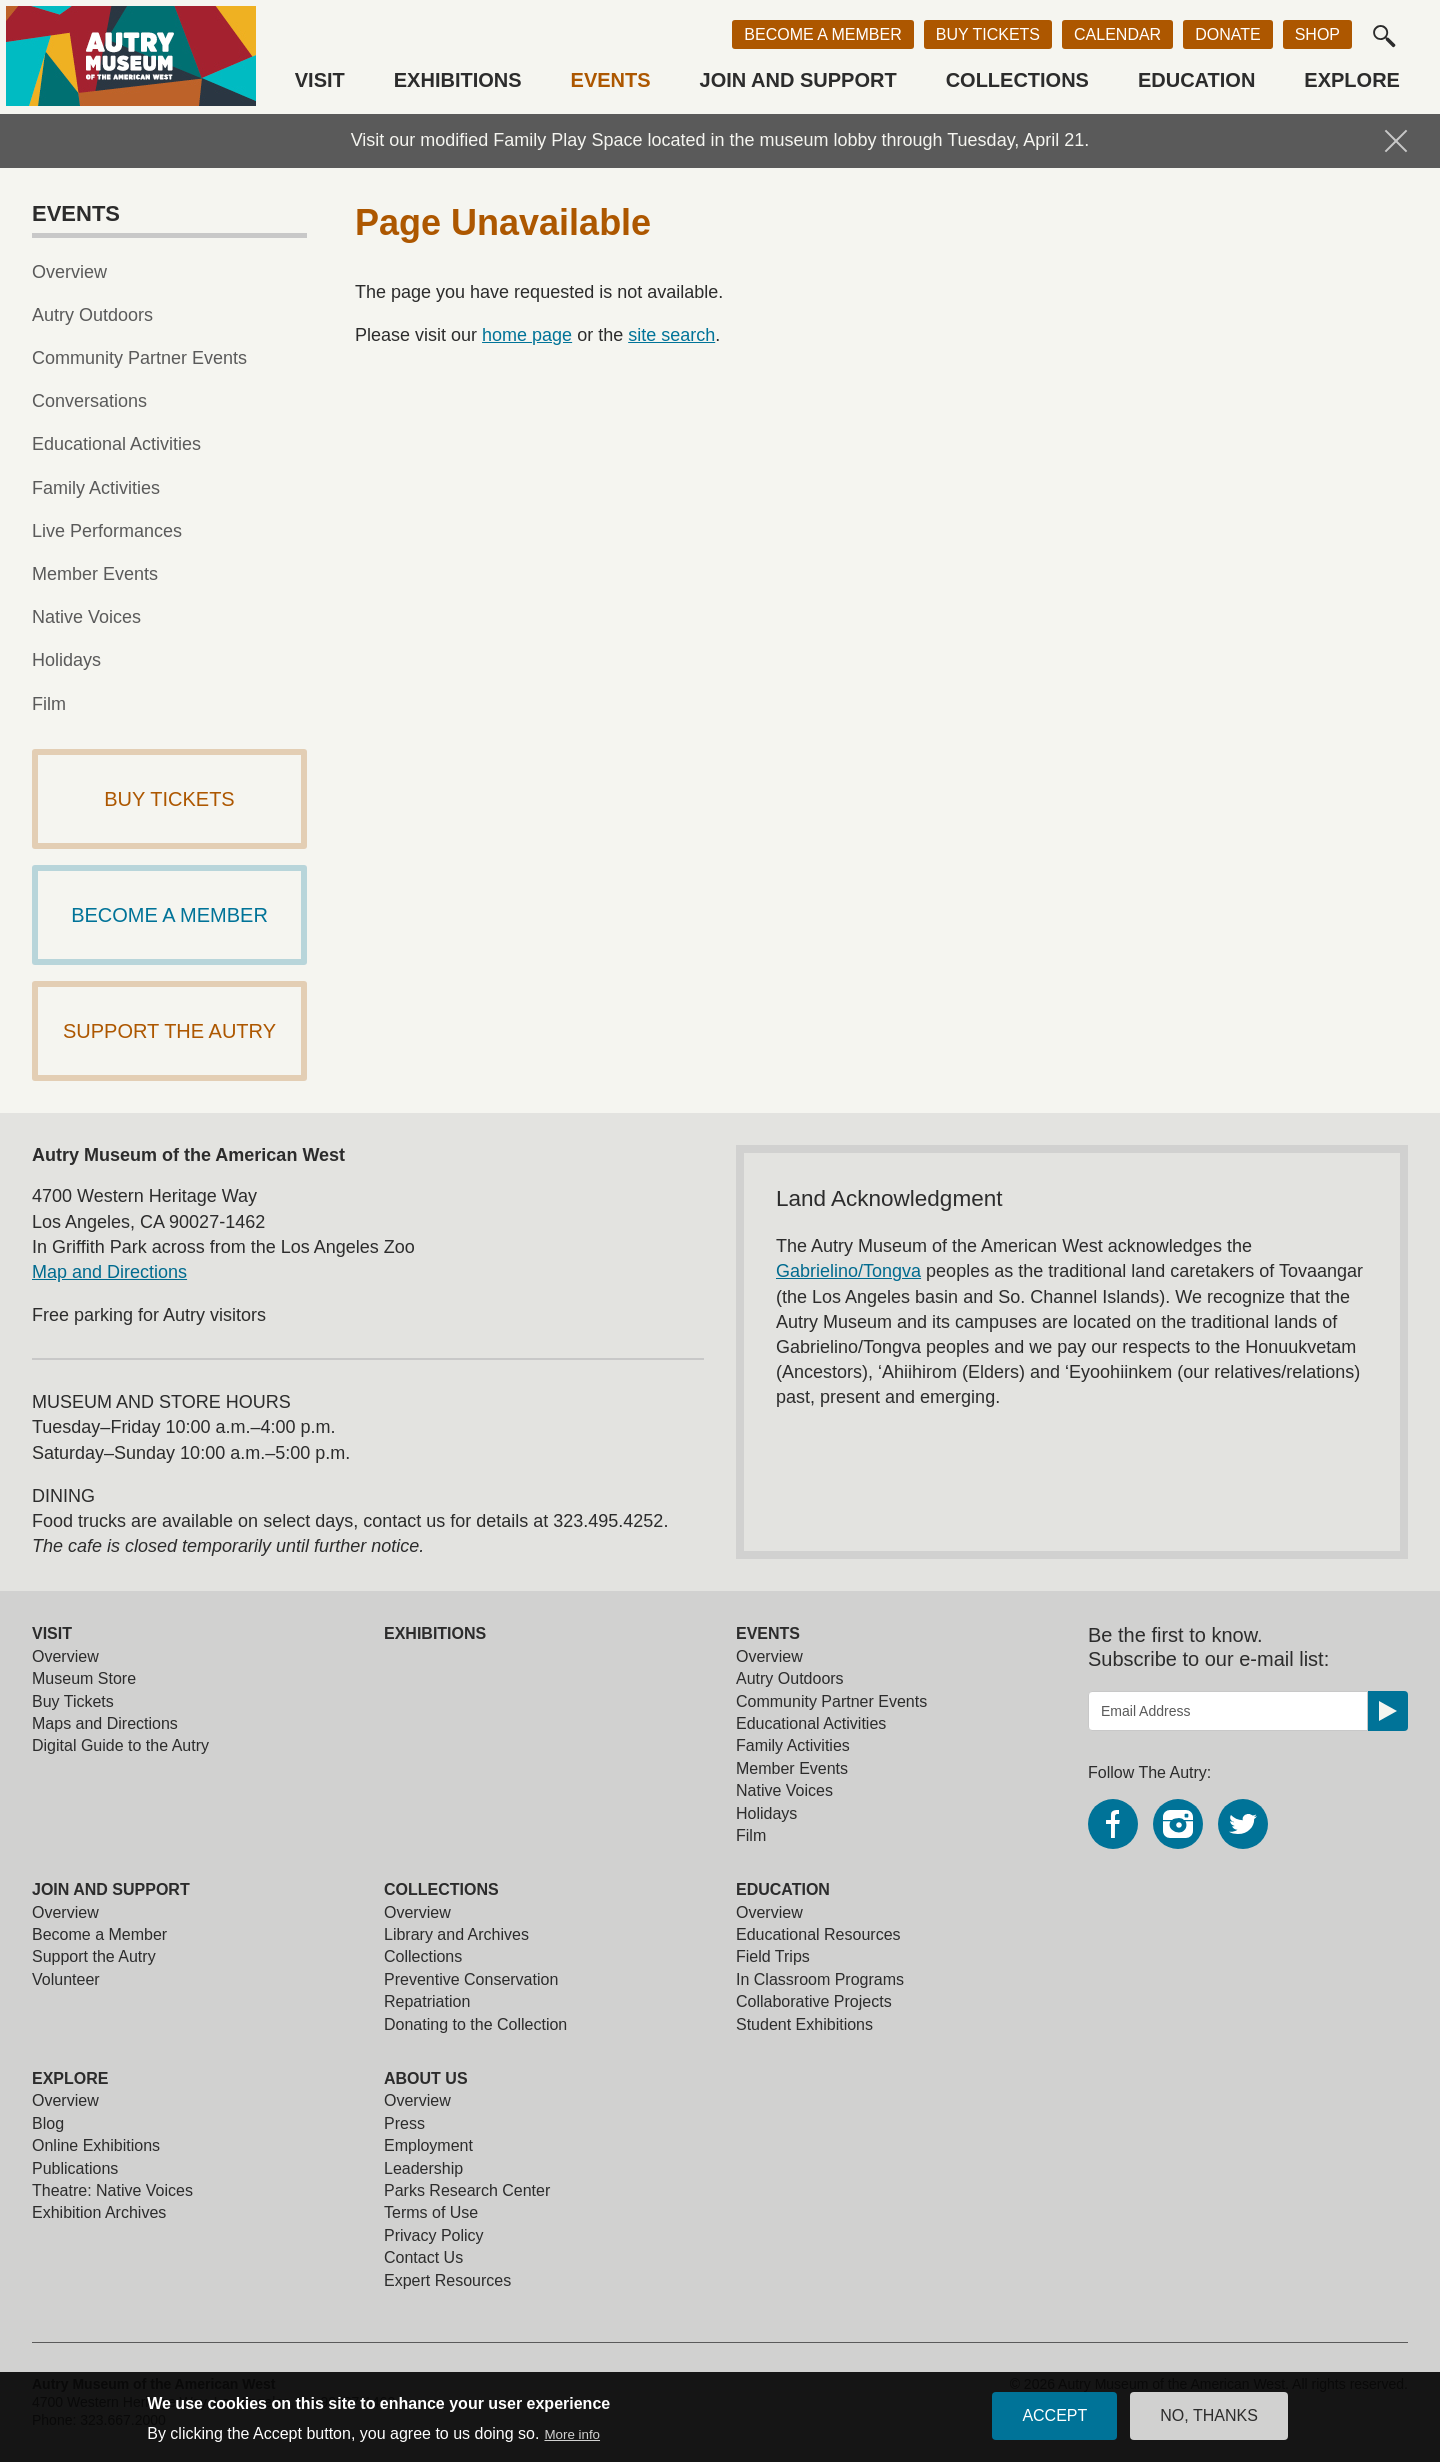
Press (404, 2123)
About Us (426, 2078)
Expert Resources (447, 2280)
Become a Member (822, 34)
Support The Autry (169, 1031)
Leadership (423, 2168)
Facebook (1113, 1824)
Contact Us (423, 2257)
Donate (1227, 34)
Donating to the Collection (475, 2024)
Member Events (95, 574)
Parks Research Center (467, 2190)
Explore (1352, 80)
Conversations (89, 401)
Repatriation (427, 2001)
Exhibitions (458, 80)
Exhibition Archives (99, 2212)
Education (1196, 80)
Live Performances (107, 531)
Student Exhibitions (804, 2024)
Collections (1017, 80)
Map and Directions (109, 1272)
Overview (69, 272)
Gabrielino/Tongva (848, 1271)
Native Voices (86, 617)
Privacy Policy (434, 2235)
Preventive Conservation (471, 1979)
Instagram (1178, 1824)
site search (671, 335)
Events (611, 80)
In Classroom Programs (820, 1979)
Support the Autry (94, 1956)
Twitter (1243, 1824)
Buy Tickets (988, 34)
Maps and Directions (105, 1723)
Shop (1317, 34)
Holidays (66, 660)
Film (49, 704)
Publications (75, 2168)
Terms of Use (431, 2212)
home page (527, 335)
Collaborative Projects (814, 2001)
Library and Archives (456, 1934)
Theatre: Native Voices (112, 2190)
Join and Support (798, 80)
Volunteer (66, 1979)
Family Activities (96, 488)
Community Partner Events (139, 358)
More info (572, 2439)
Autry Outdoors (92, 315)
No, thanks (1209, 2420)
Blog (48, 2123)
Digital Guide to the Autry (120, 1745)
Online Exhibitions (96, 2145)
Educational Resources (818, 1934)
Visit (320, 80)
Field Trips (773, 1956)
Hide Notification (1396, 141)
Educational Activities (116, 444)
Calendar (1117, 34)
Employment (428, 2145)
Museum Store (84, 1678)
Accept (1054, 2420)
